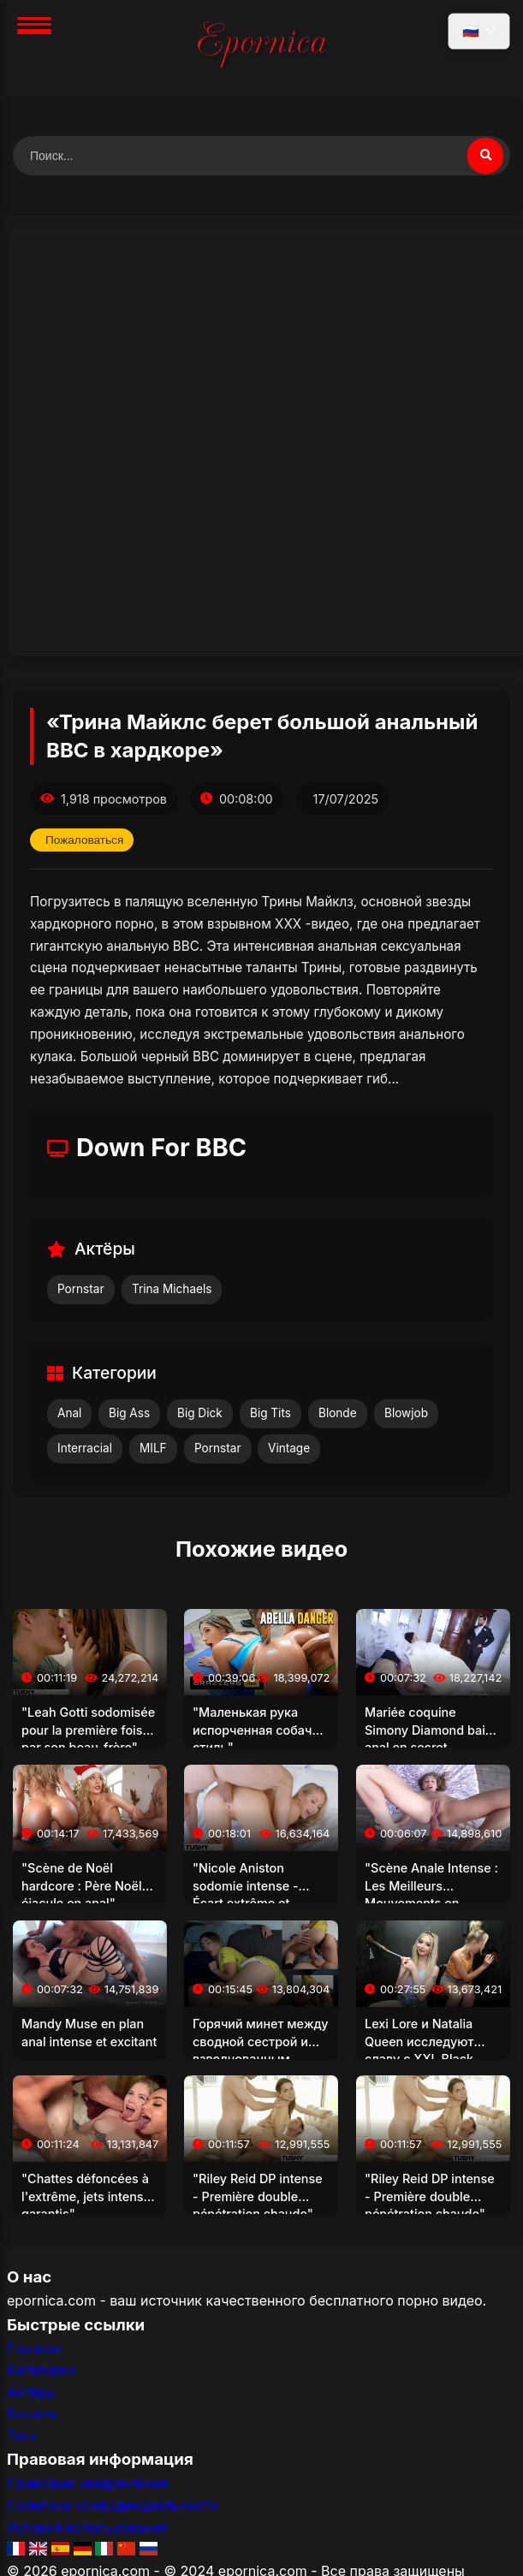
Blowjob (406, 1413)
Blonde (337, 1413)
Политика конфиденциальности (112, 2505)
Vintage (289, 1448)
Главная (34, 2348)
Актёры (31, 2392)
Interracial (84, 1448)
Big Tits (270, 1413)
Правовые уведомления (88, 2482)
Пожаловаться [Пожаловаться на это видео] (84, 840)
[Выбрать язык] (479, 31)
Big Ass (129, 1413)
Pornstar (80, 1289)
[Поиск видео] (485, 156)
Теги (22, 2435)
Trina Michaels (171, 1289)
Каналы (32, 2413)
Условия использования (87, 2527)
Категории (41, 2369)
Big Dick (200, 1413)
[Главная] (262, 48)
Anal (69, 1413)
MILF (153, 1448)
